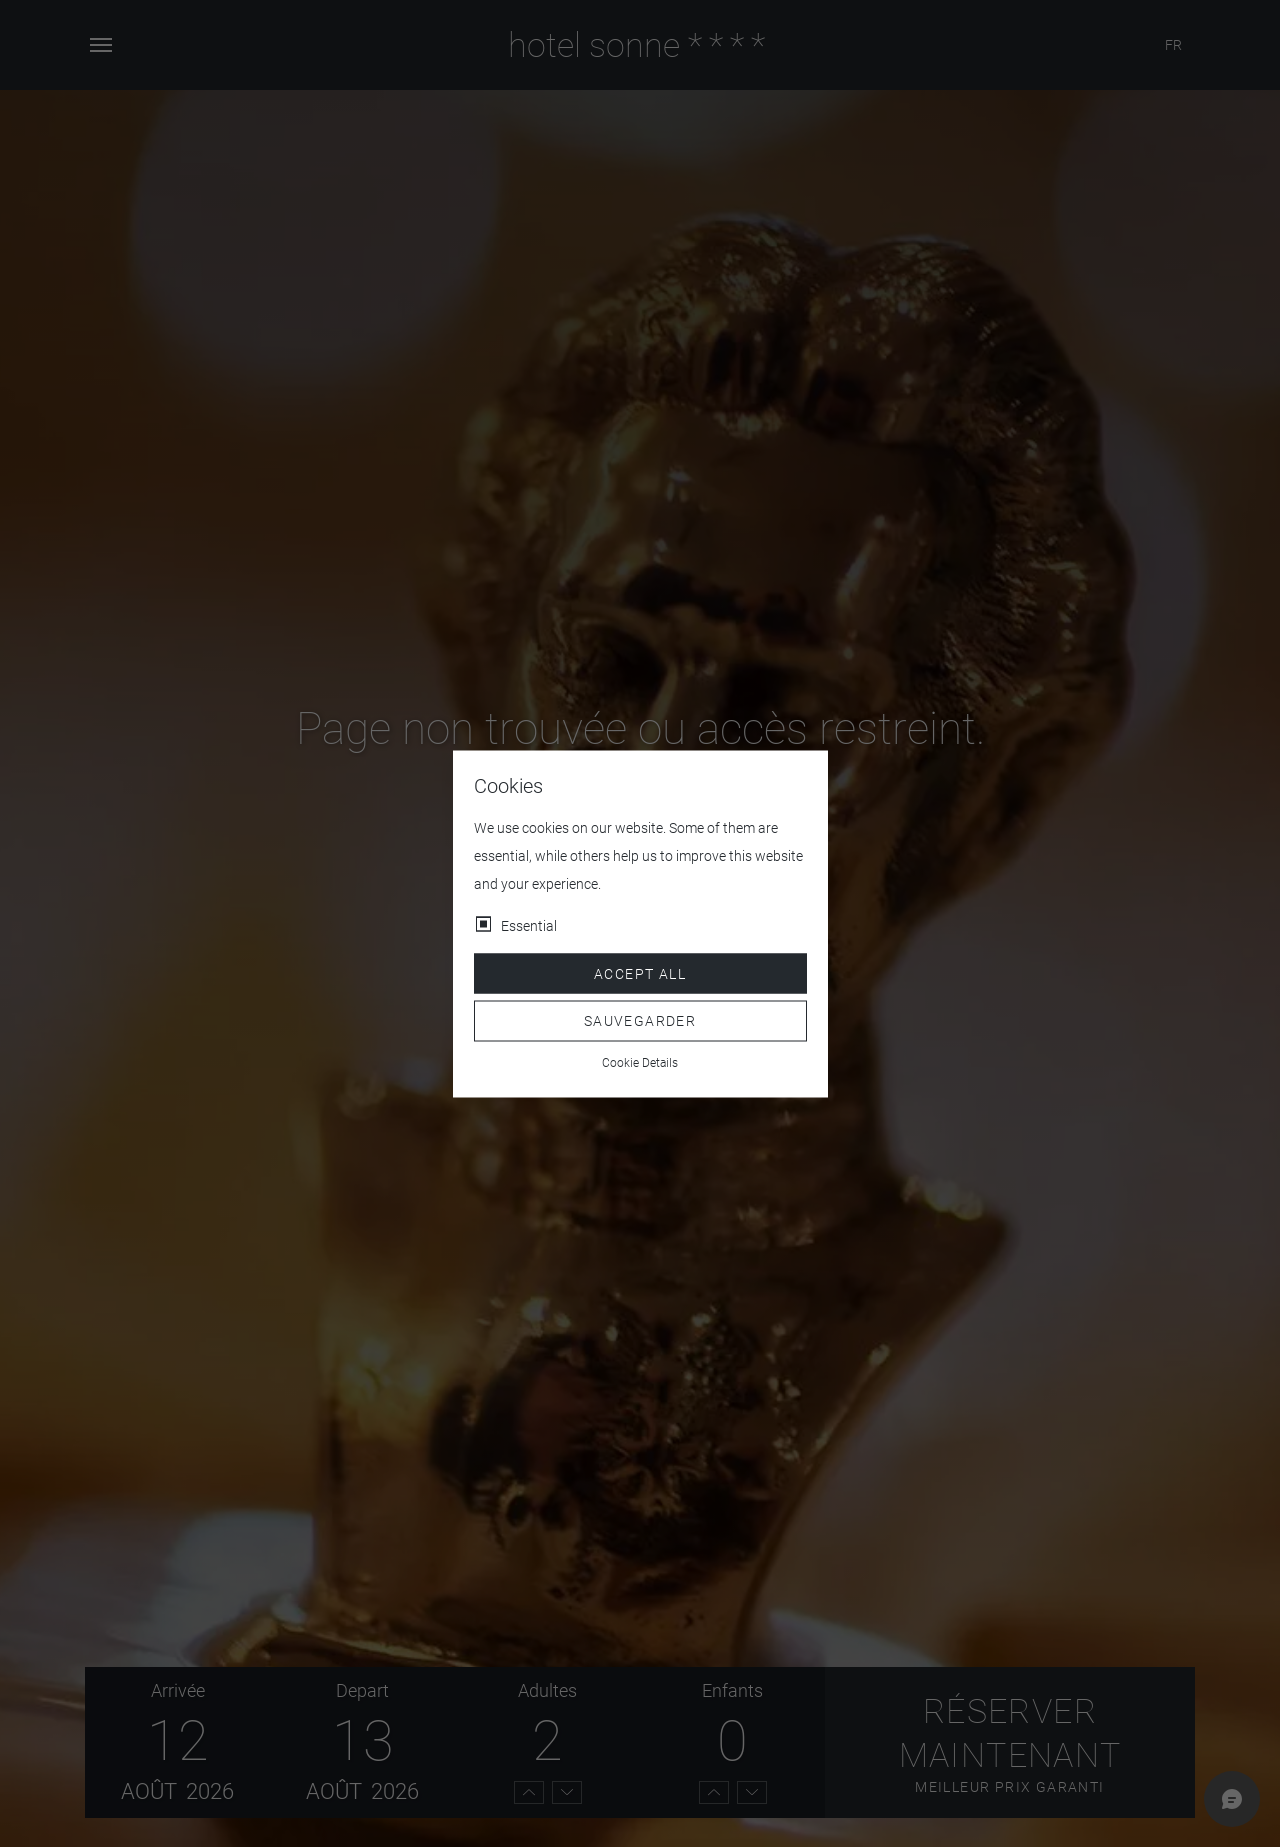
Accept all (640, 973)
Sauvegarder (640, 1021)
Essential (529, 925)
